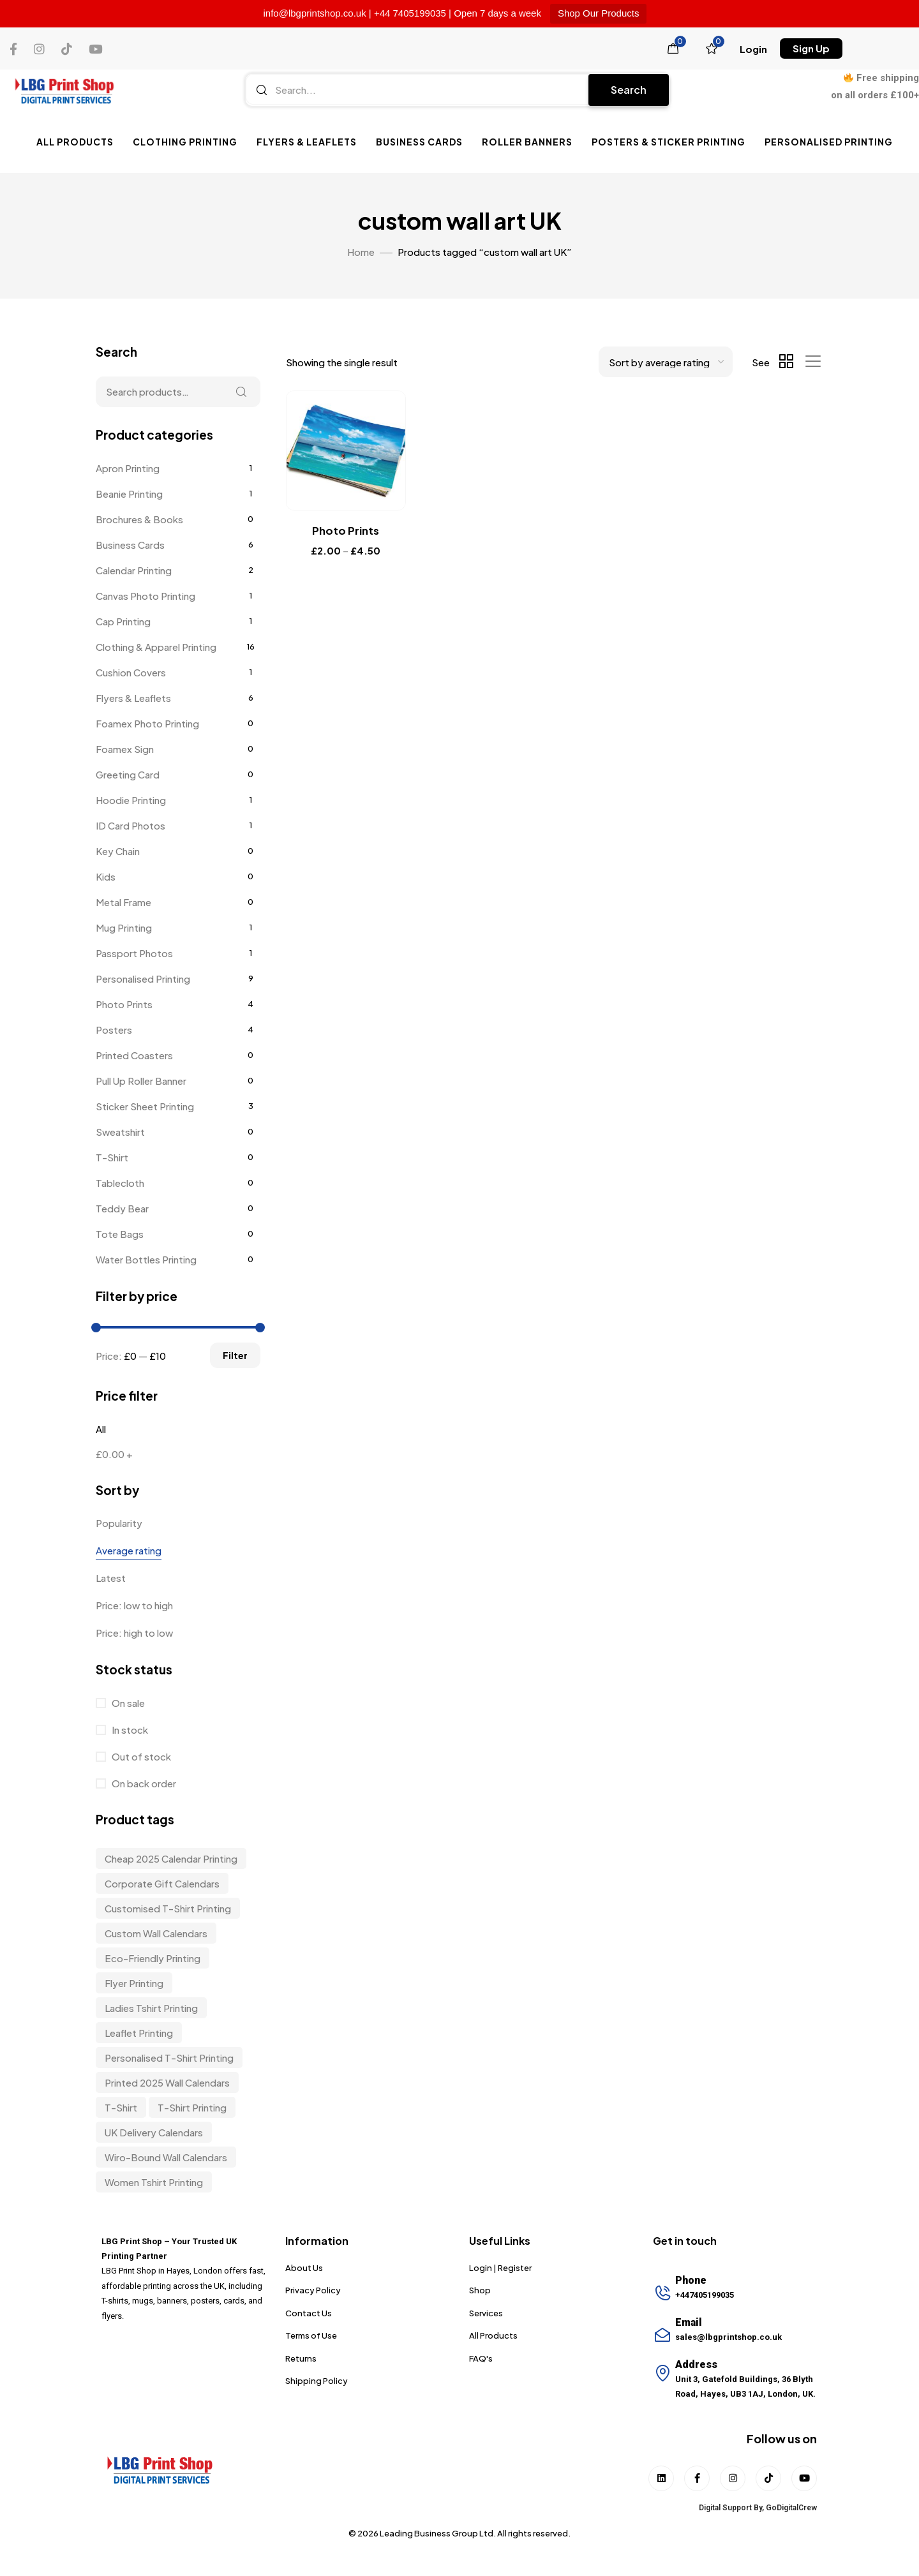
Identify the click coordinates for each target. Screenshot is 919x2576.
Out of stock (140, 1756)
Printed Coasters (134, 1055)
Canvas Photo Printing (145, 596)
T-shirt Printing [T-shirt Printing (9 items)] (192, 2107)
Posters (114, 1030)
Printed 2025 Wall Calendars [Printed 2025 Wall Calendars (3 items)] (167, 2082)
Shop (480, 2290)
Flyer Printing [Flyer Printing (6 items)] (134, 1983)
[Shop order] (666, 361)
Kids (106, 876)
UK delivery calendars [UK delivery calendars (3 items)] (154, 2132)
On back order (143, 1783)
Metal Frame (123, 902)
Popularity (119, 1523)
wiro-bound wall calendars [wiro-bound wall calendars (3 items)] (166, 2157)
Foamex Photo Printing (147, 723)
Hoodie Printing (131, 800)
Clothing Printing (185, 141)
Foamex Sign (125, 749)
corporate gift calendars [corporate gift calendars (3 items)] (162, 1883)
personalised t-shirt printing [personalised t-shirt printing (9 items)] (169, 2057)
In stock (129, 1730)
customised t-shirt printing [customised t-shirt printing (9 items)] (168, 1908)
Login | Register (500, 2268)
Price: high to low (134, 1633)
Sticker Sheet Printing (145, 1106)
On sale (127, 1703)
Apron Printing (128, 468)
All (101, 1429)
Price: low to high (134, 1605)
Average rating (128, 1550)
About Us (304, 2268)
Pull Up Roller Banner (141, 1081)
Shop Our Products (598, 13)
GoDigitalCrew (791, 2507)
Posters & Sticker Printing (668, 141)
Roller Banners (527, 141)
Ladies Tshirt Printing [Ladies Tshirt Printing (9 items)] (151, 2008)
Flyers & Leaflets (307, 141)
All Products (75, 141)
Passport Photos (134, 953)
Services (486, 2313)
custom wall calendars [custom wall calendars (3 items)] (156, 1933)
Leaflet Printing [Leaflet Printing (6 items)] (139, 2033)
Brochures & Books (139, 519)
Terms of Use (311, 2335)
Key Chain (118, 851)
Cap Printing (123, 621)
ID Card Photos (130, 825)
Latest (111, 1578)
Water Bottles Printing (146, 1259)
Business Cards (419, 141)
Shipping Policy (316, 2381)
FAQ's (481, 2358)
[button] (753, 49)
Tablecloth (120, 1183)
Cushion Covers (131, 672)
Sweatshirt (120, 1132)
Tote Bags (120, 1234)
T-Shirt (112, 1157)
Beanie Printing (129, 494)
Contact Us (308, 2313)
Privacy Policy (313, 2290)
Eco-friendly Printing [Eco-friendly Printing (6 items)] (152, 1958)
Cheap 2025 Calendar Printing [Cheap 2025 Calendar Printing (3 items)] (171, 1858)
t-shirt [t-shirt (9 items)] (121, 2107)
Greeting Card (128, 774)
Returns (301, 2358)
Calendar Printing (134, 570)
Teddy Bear (122, 1208)
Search (628, 89)
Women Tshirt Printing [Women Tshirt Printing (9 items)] (154, 2182)
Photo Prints (124, 1004)
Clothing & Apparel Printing (156, 647)
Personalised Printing (829, 141)
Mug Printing (124, 927)
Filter (235, 1355)
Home (361, 252)
